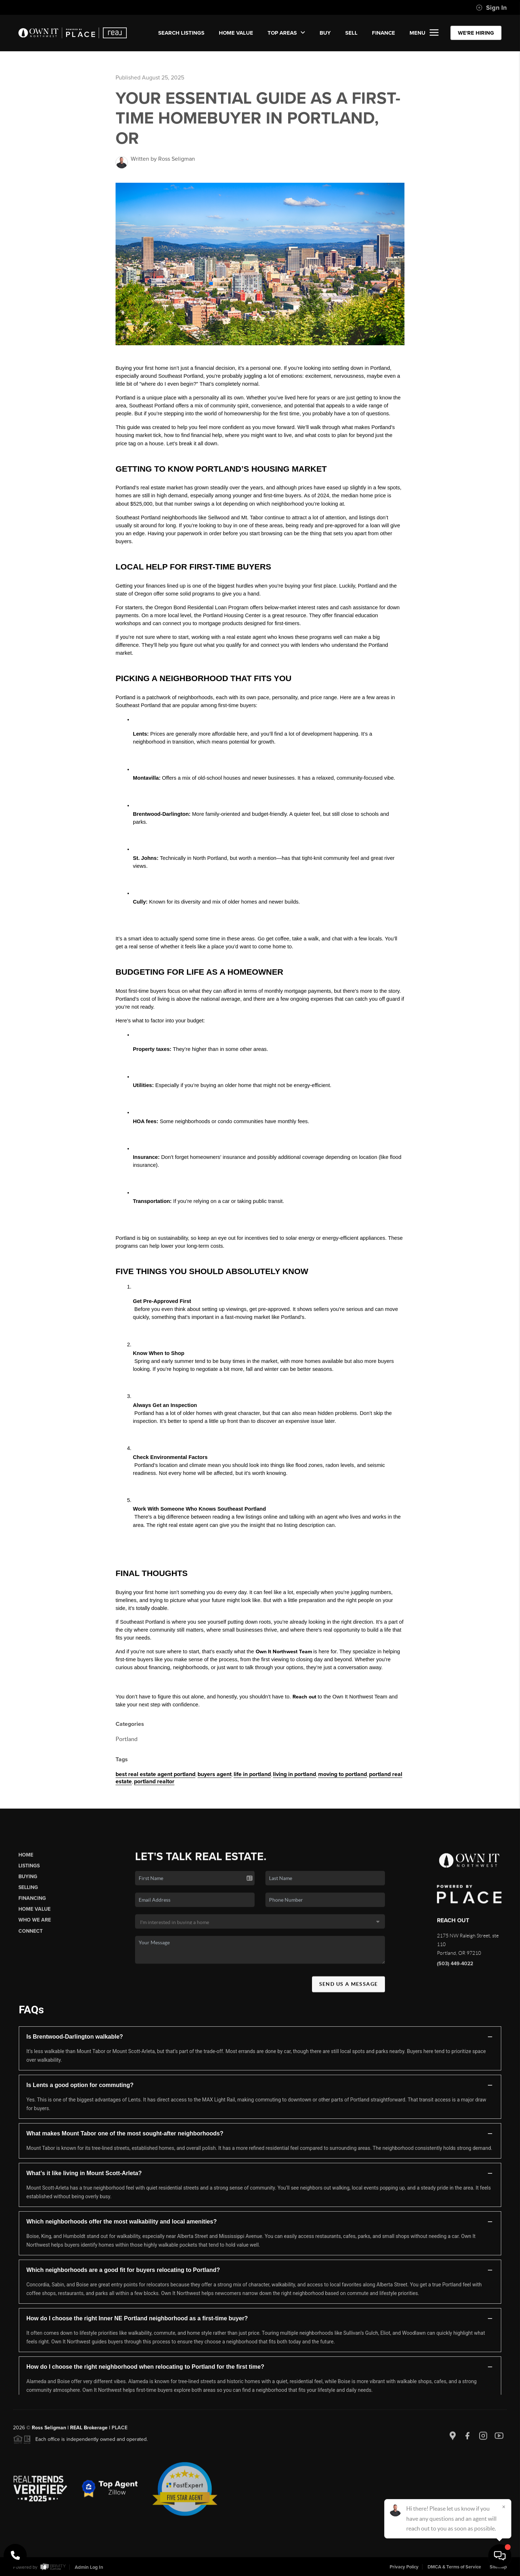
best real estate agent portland (155, 1774)
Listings (29, 1872)
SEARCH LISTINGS (181, 33)
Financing (32, 1904)
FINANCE (383, 33)
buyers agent (214, 1774)
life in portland (252, 1774)
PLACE (119, 2434)
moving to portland (342, 1774)
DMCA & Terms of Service (454, 2567)
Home (25, 1861)
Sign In (491, 7)
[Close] (504, 2507)
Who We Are (34, 1926)
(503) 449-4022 (455, 1970)
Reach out (304, 1697)
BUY (325, 33)
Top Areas (286, 33)
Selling (28, 1894)
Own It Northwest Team (284, 1652)
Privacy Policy (404, 2567)
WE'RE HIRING (476, 33)
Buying (27, 1883)
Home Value (236, 33)
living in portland (294, 1774)
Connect (30, 1937)
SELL (351, 33)
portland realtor (154, 1781)
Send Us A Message (348, 1990)
